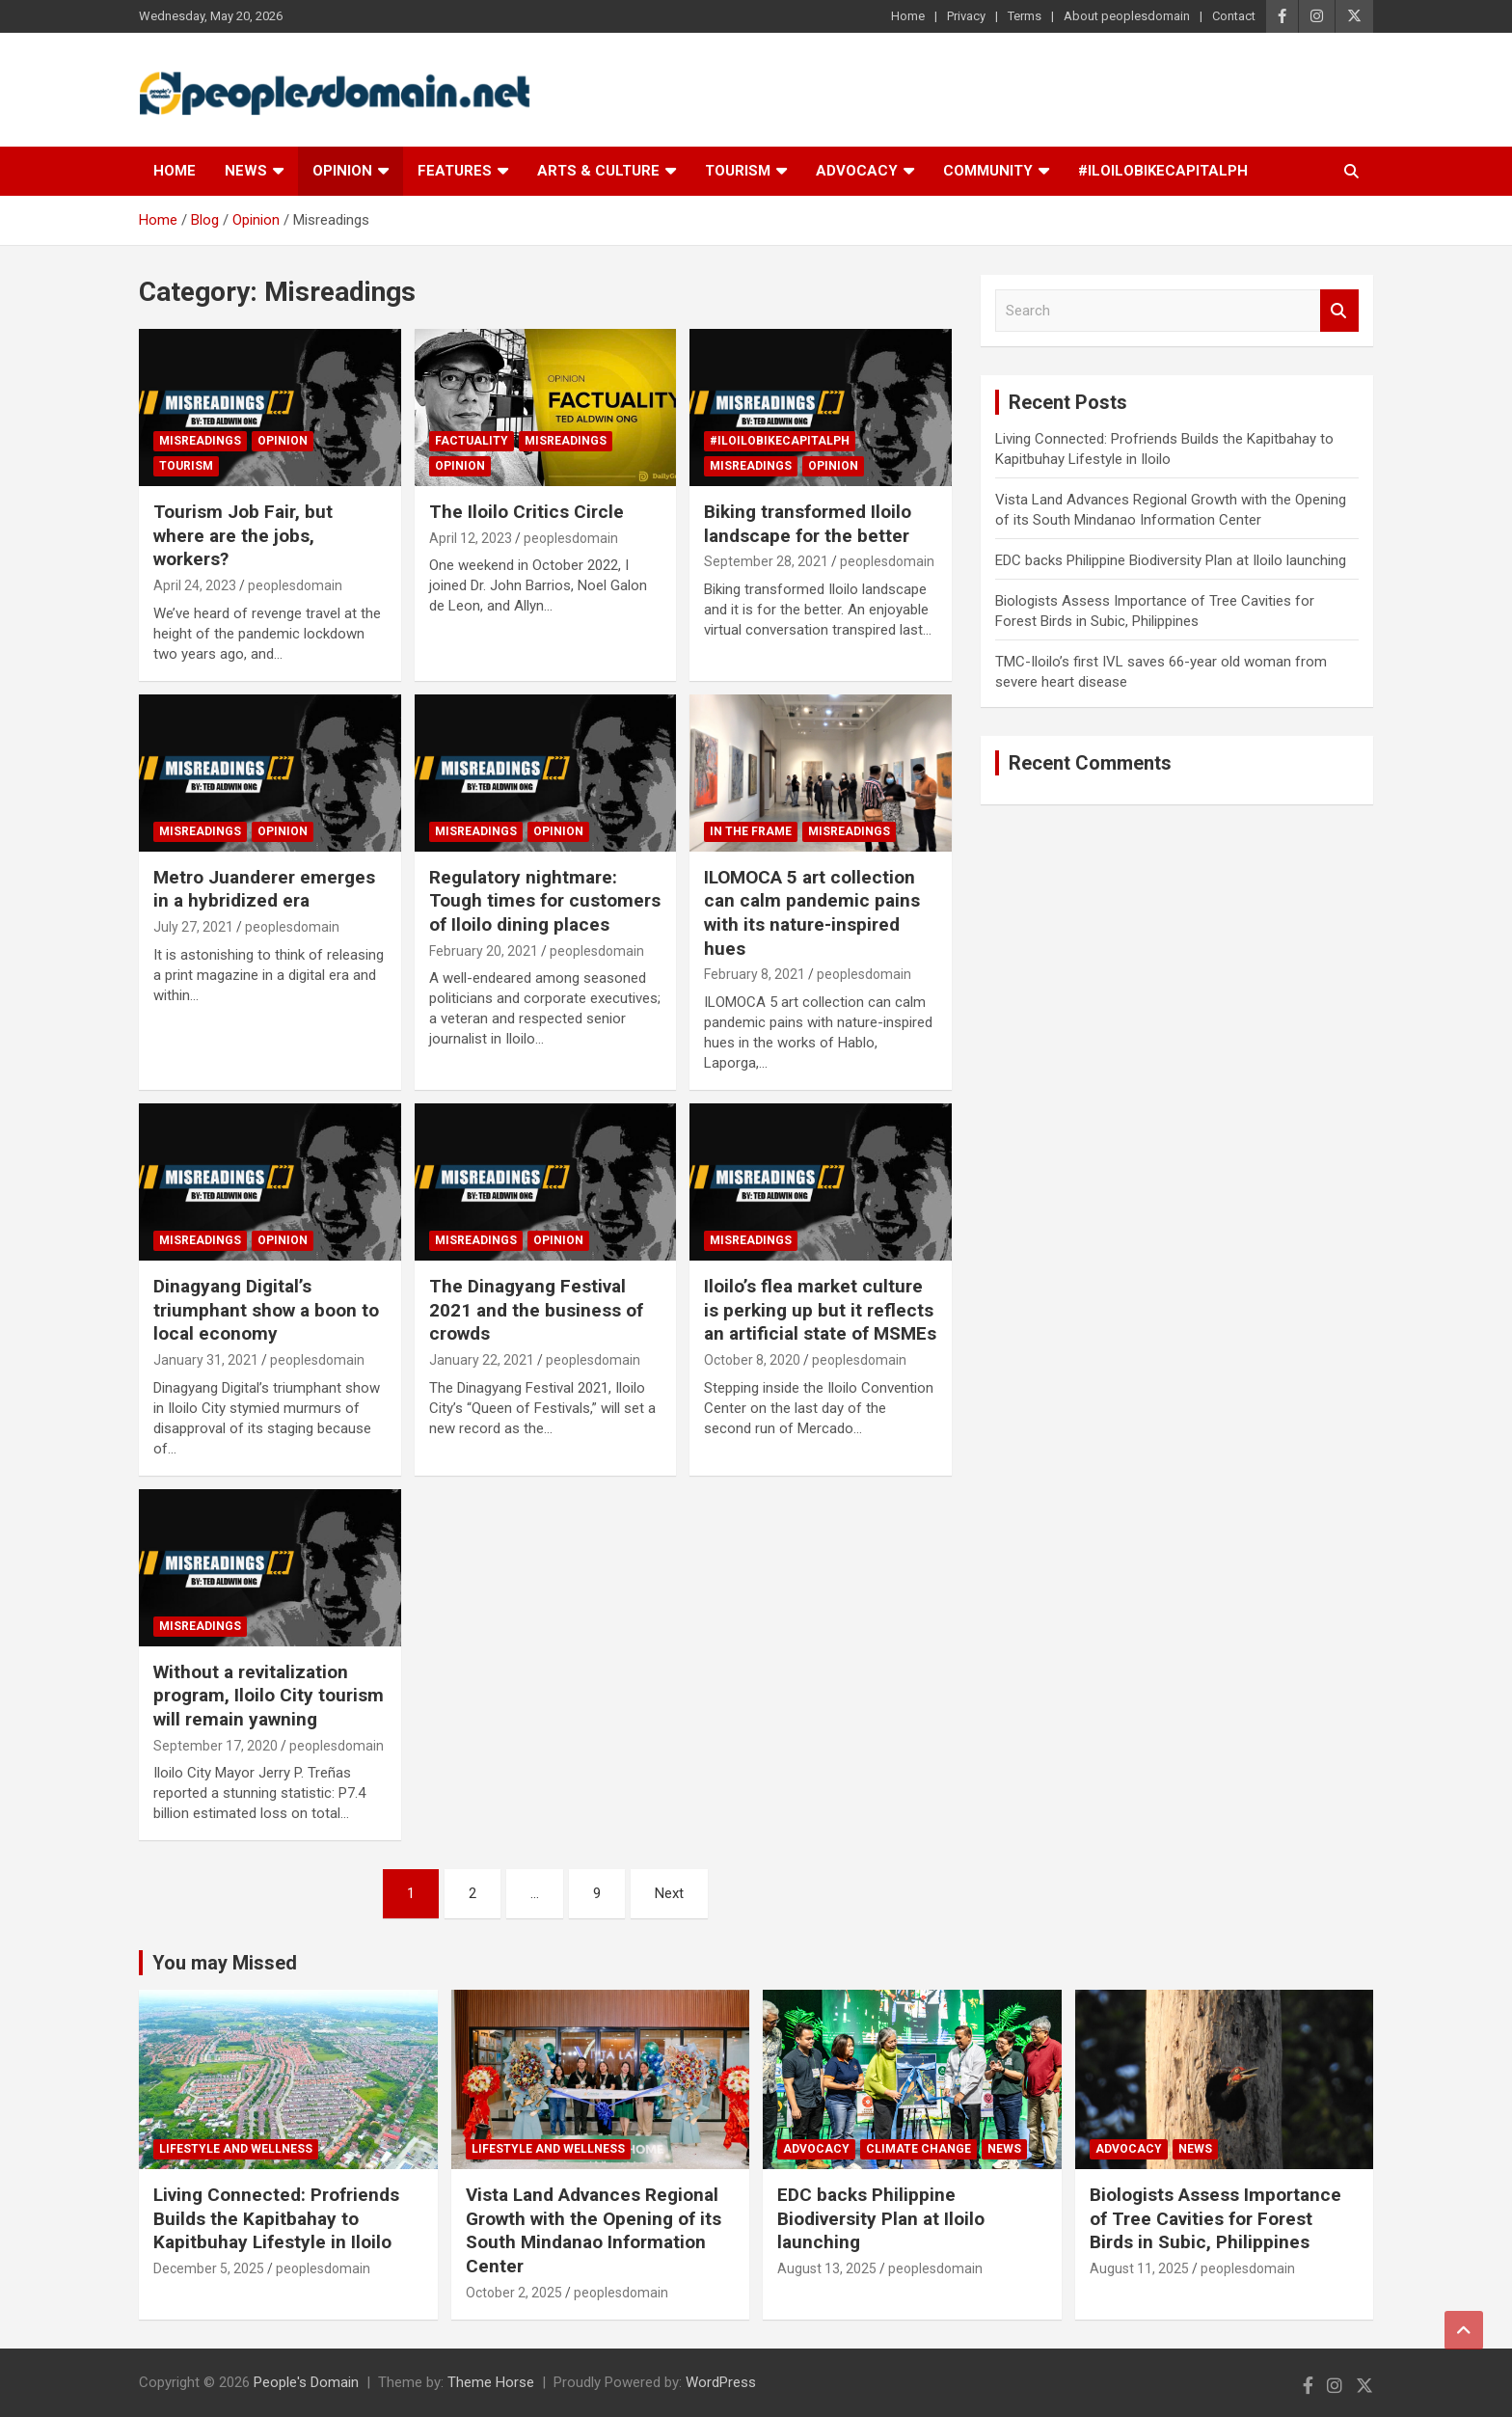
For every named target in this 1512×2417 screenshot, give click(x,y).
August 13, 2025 (827, 2268)
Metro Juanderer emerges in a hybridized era (264, 889)
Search (1339, 311)
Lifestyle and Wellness (235, 2149)
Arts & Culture (598, 170)
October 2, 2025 (514, 2292)
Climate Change (918, 2149)
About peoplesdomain (1127, 16)
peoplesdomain (295, 585)
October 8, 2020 (752, 1360)
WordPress (721, 2382)
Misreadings (200, 441)
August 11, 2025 (1139, 2268)
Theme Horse (490, 2382)
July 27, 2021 (193, 927)
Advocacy (857, 170)
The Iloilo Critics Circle (526, 512)
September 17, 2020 (215, 1745)
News (246, 170)
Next (669, 1893)
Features (455, 170)
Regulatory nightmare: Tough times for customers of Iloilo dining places (545, 901)
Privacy (966, 16)
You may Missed (224, 1962)
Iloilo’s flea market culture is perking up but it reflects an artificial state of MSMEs (820, 1309)
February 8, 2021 (754, 974)
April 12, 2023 (470, 538)
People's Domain (306, 2382)
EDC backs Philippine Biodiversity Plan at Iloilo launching (1170, 560)
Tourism (737, 170)
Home (908, 16)
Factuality (471, 441)
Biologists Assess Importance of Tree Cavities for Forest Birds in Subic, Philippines (1215, 2218)
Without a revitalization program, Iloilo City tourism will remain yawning (268, 1695)
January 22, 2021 (481, 1360)
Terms (1024, 16)
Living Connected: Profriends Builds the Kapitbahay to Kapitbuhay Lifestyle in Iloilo (276, 2218)
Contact (1234, 16)
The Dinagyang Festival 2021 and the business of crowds (536, 1309)
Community (988, 170)
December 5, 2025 (208, 2268)
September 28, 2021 (766, 561)
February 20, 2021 (483, 951)
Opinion (342, 170)
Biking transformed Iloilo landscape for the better (807, 524)
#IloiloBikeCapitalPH (1163, 170)
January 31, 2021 (205, 1360)
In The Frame (751, 831)
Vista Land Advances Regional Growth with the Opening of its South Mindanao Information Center (593, 2230)
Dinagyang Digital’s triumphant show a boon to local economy (266, 1309)
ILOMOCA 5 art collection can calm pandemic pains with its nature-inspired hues (812, 913)
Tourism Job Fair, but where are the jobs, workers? (243, 535)
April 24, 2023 (194, 585)
